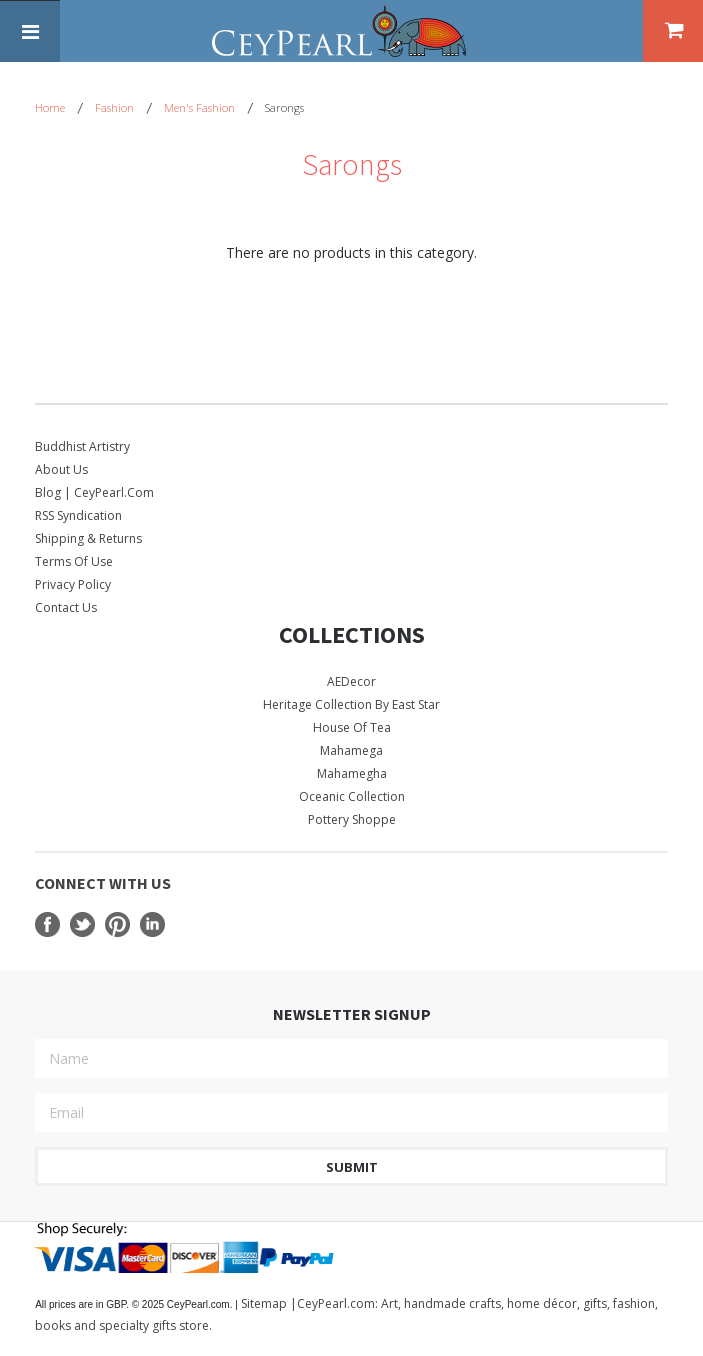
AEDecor (351, 681)
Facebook (47, 924)
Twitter (82, 924)
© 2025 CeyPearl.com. (137, 1304)
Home (50, 107)
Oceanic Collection (352, 796)
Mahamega (351, 750)
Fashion (114, 107)
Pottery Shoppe (352, 819)
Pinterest (117, 924)
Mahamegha (352, 773)
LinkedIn (152, 924)
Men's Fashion (199, 107)
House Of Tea (352, 727)
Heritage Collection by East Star (351, 704)
